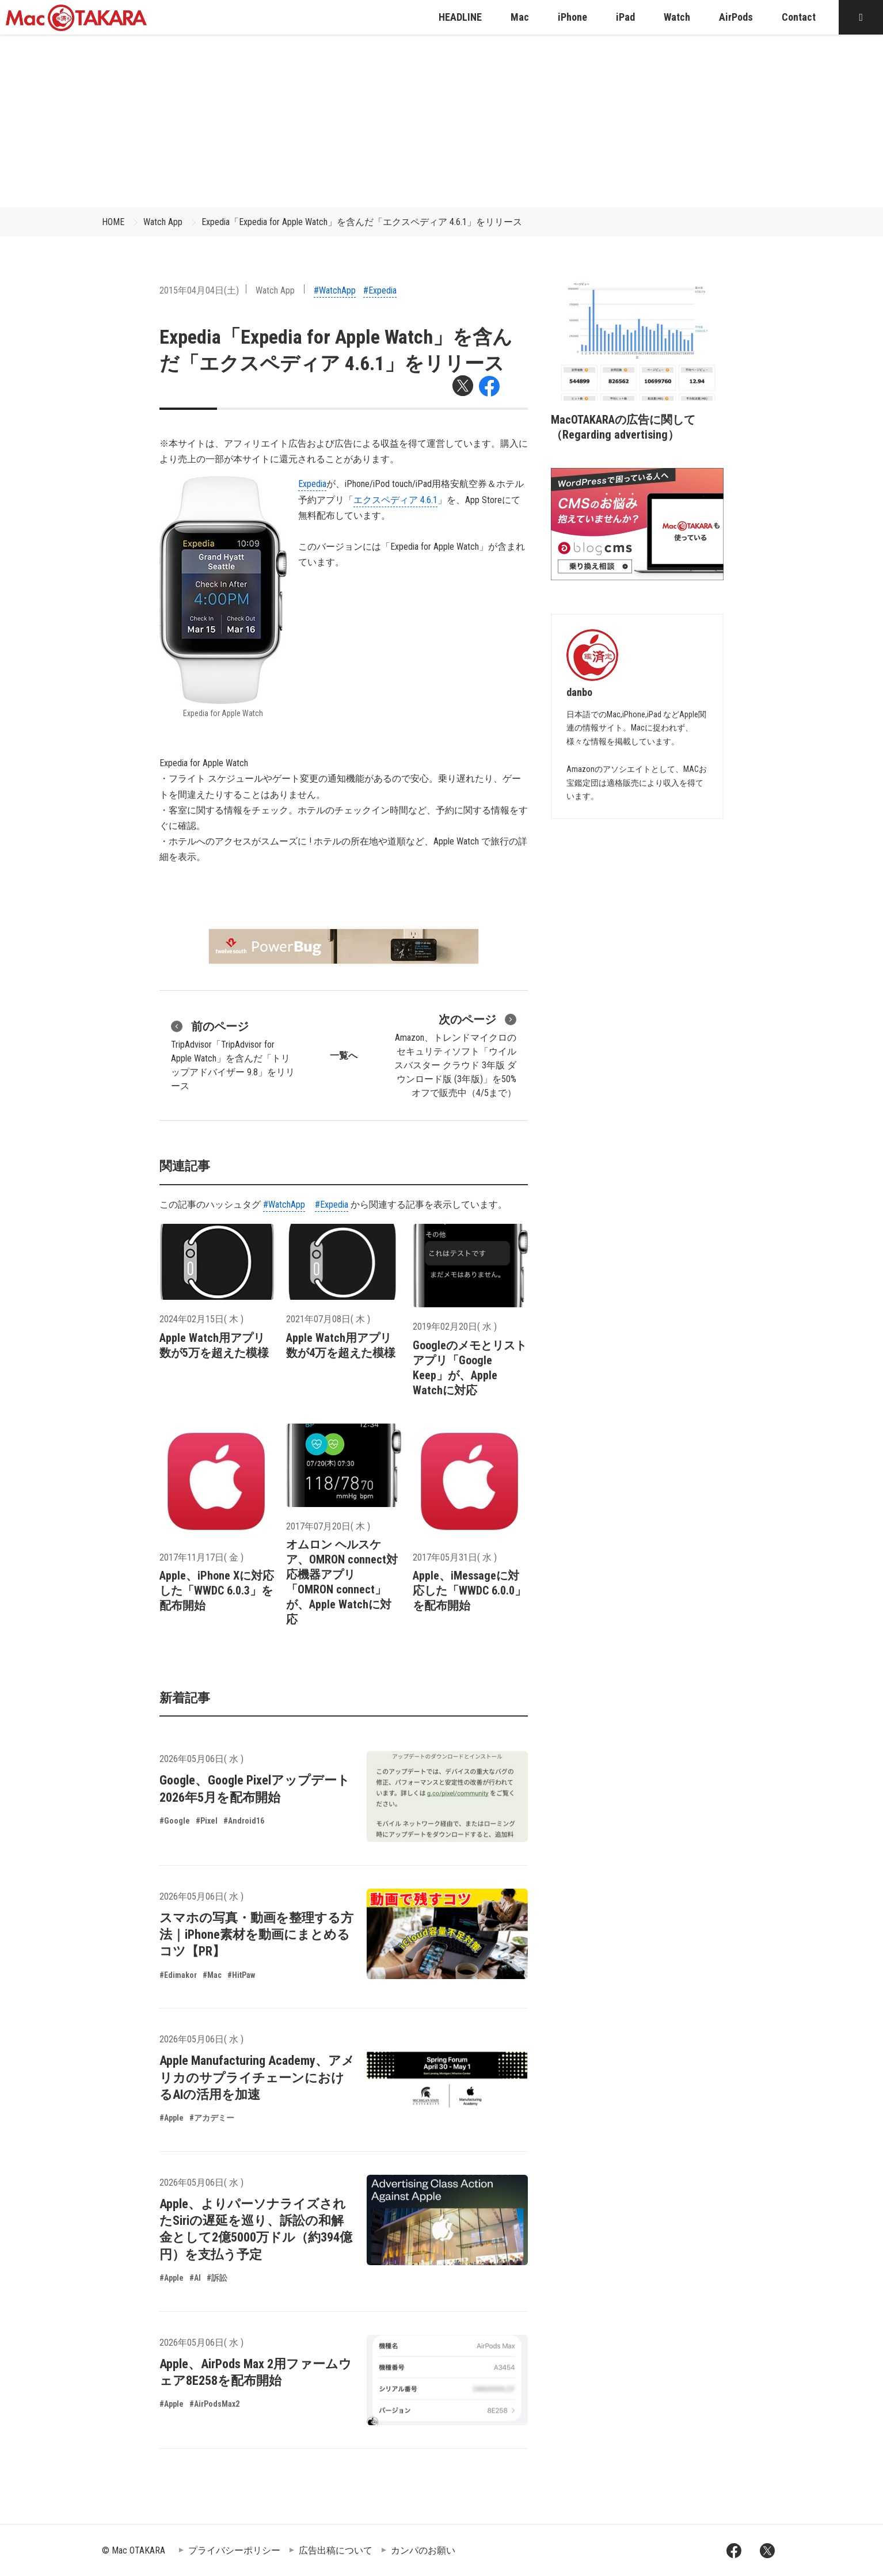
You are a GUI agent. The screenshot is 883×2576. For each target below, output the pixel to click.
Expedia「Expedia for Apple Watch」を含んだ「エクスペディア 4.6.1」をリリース (361, 221)
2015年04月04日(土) (199, 290)
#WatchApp (335, 290)
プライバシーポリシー (234, 2550)
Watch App (162, 221)
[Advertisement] (441, 120)
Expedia (312, 483)
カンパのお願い (423, 2550)
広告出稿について (335, 2550)
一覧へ (343, 1055)
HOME (113, 221)
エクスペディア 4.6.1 (395, 499)
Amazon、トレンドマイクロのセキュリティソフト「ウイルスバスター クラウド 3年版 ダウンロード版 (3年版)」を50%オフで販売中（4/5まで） (455, 1054)
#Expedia (380, 290)
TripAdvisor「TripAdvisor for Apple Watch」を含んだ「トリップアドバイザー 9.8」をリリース (233, 1054)
